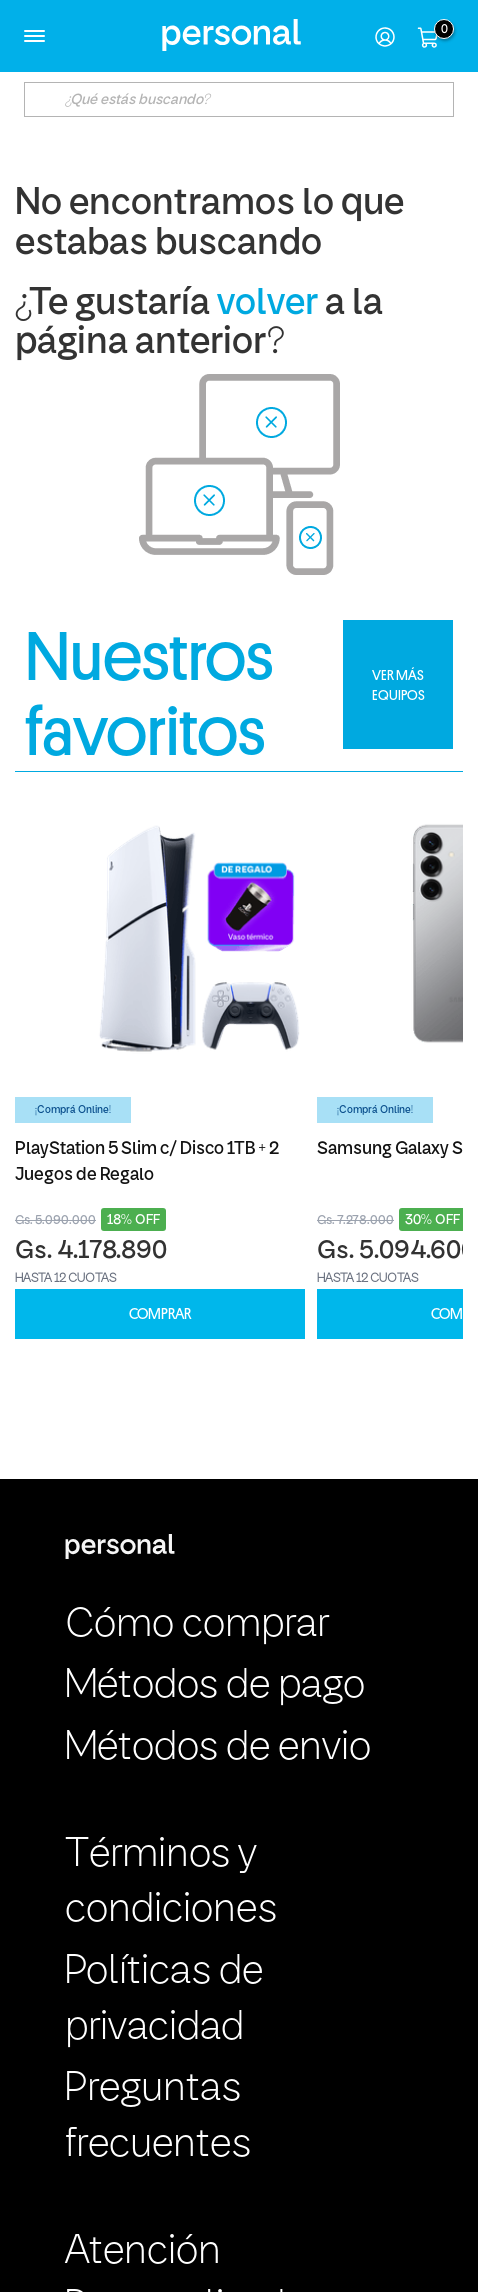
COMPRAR (160, 1314)
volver (267, 304)
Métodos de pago (215, 1686)
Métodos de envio (218, 1748)
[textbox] (239, 99)
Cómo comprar (197, 1625)
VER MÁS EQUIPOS (398, 685)
